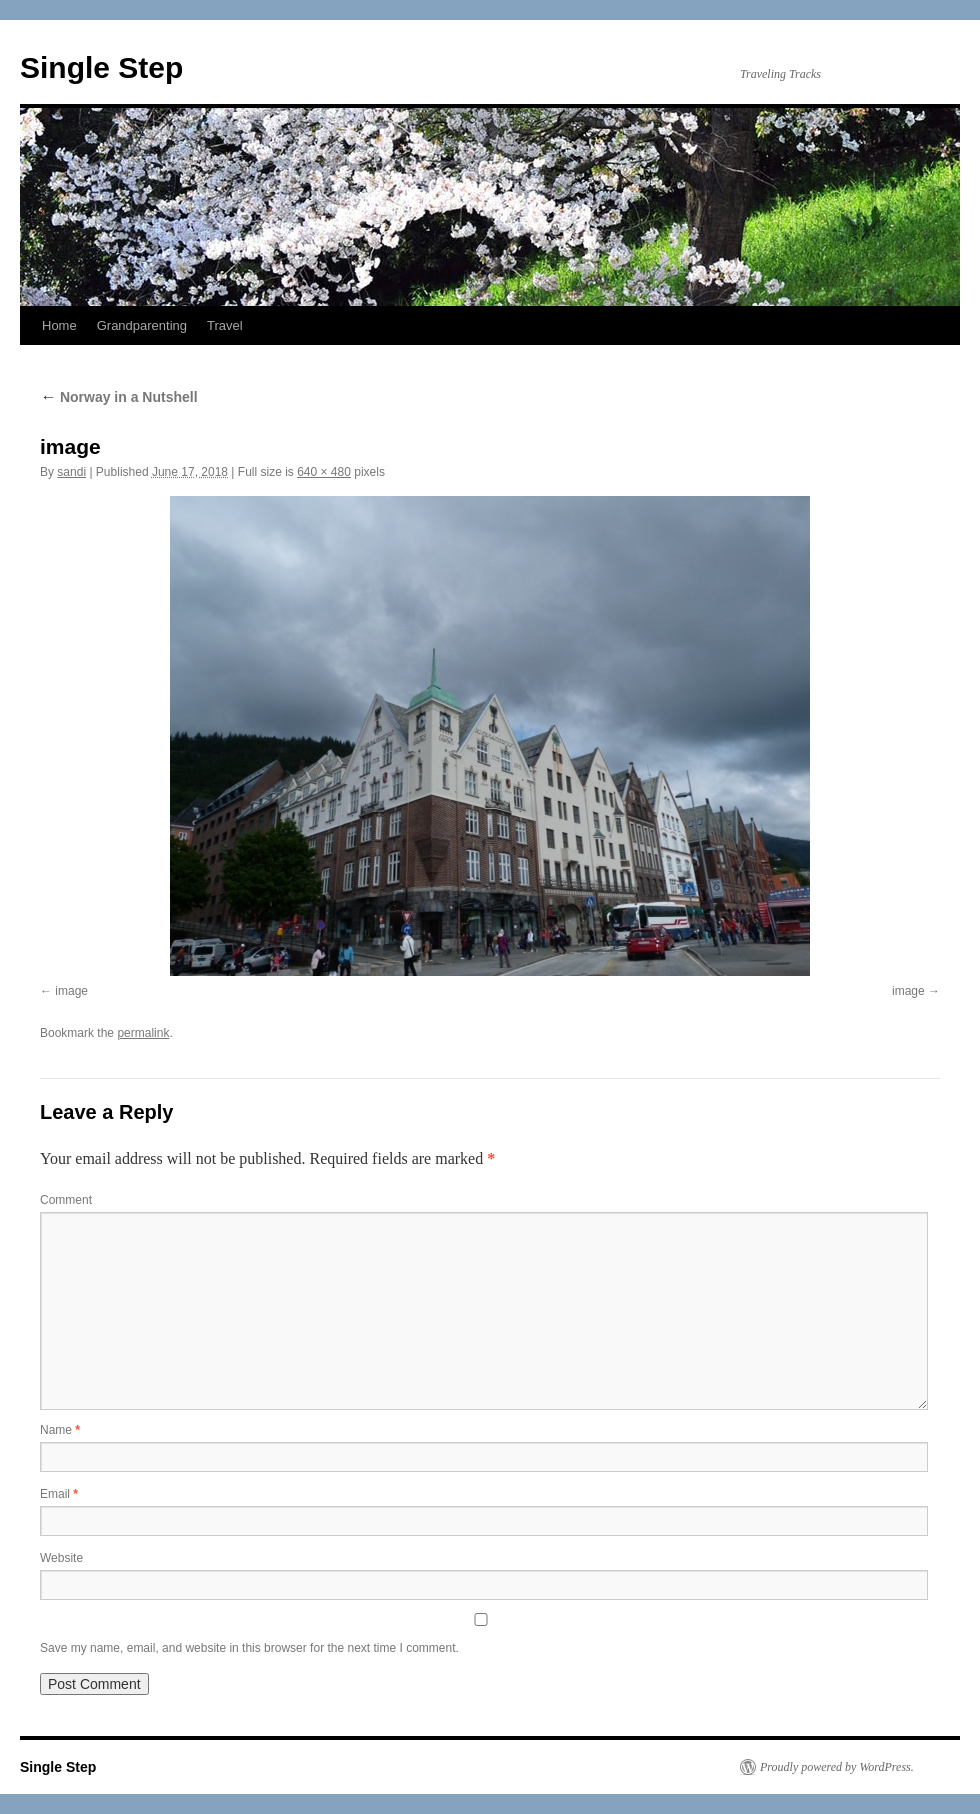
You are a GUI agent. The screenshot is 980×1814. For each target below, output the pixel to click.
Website (61, 1558)
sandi (71, 472)
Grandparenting (142, 325)
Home (59, 325)
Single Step (101, 67)
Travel (225, 325)
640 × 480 (324, 472)
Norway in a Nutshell (119, 397)
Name (60, 1430)
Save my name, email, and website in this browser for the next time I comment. (249, 1648)
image (71, 991)
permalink (143, 1033)
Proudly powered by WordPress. (837, 1767)
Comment (66, 1200)
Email (59, 1494)
